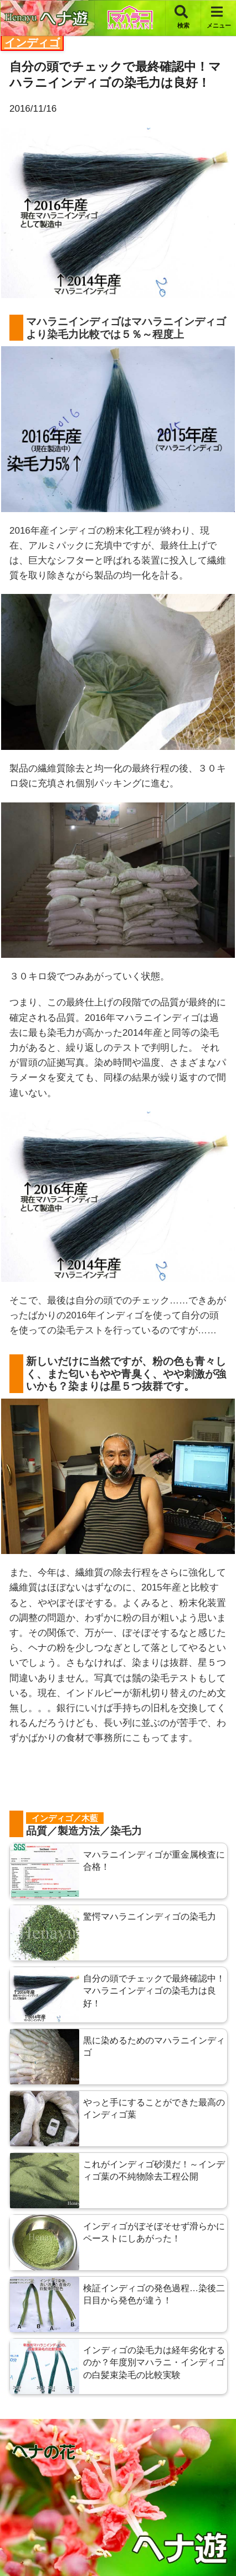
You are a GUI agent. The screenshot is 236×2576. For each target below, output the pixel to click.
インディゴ (32, 42)
